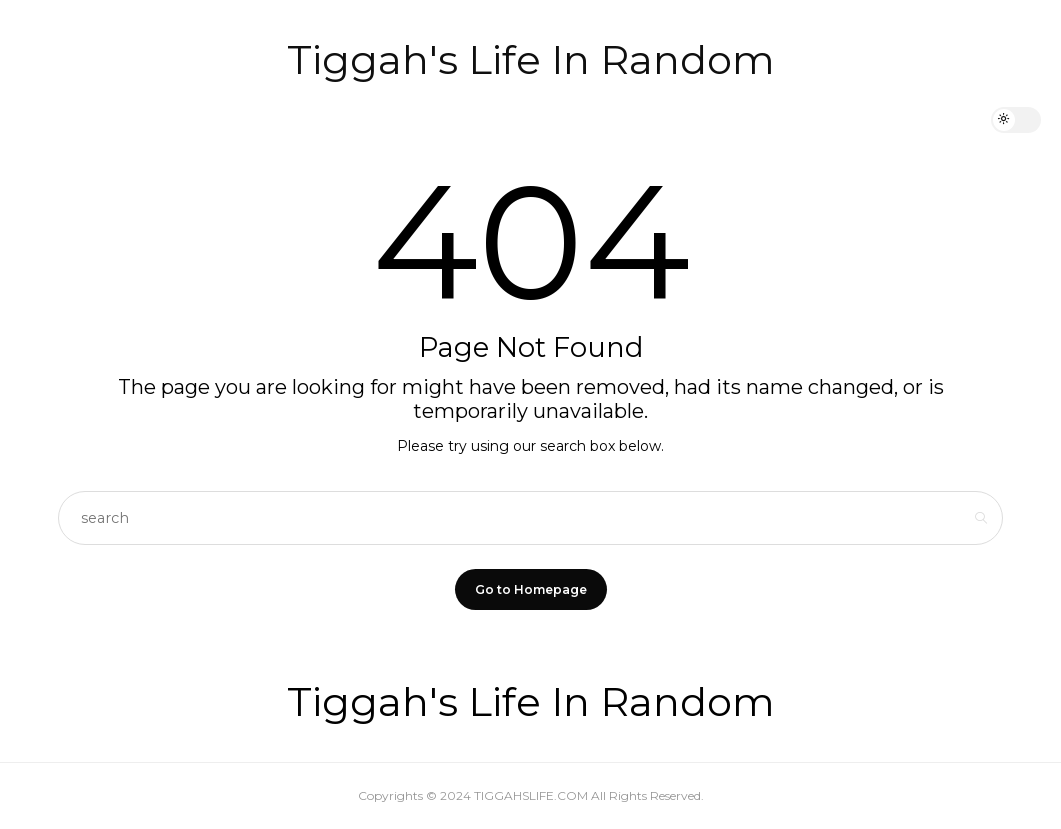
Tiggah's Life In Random (531, 59)
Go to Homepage (531, 589)
